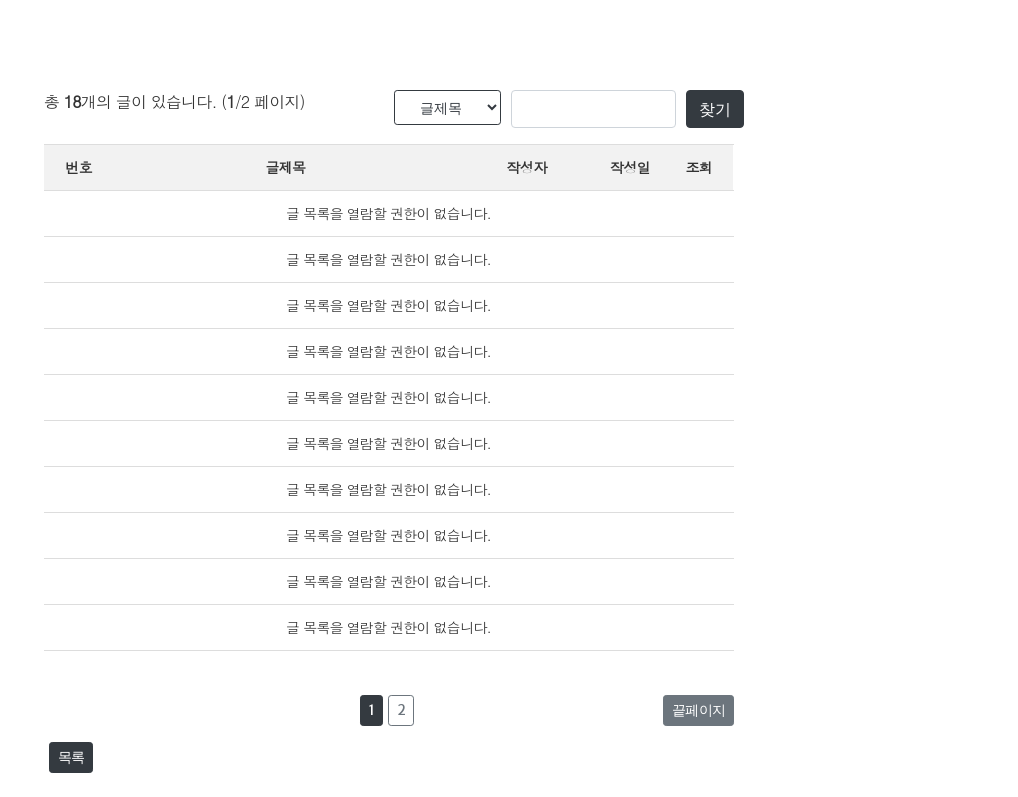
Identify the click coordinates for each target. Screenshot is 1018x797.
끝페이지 (698, 710)
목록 (71, 757)
